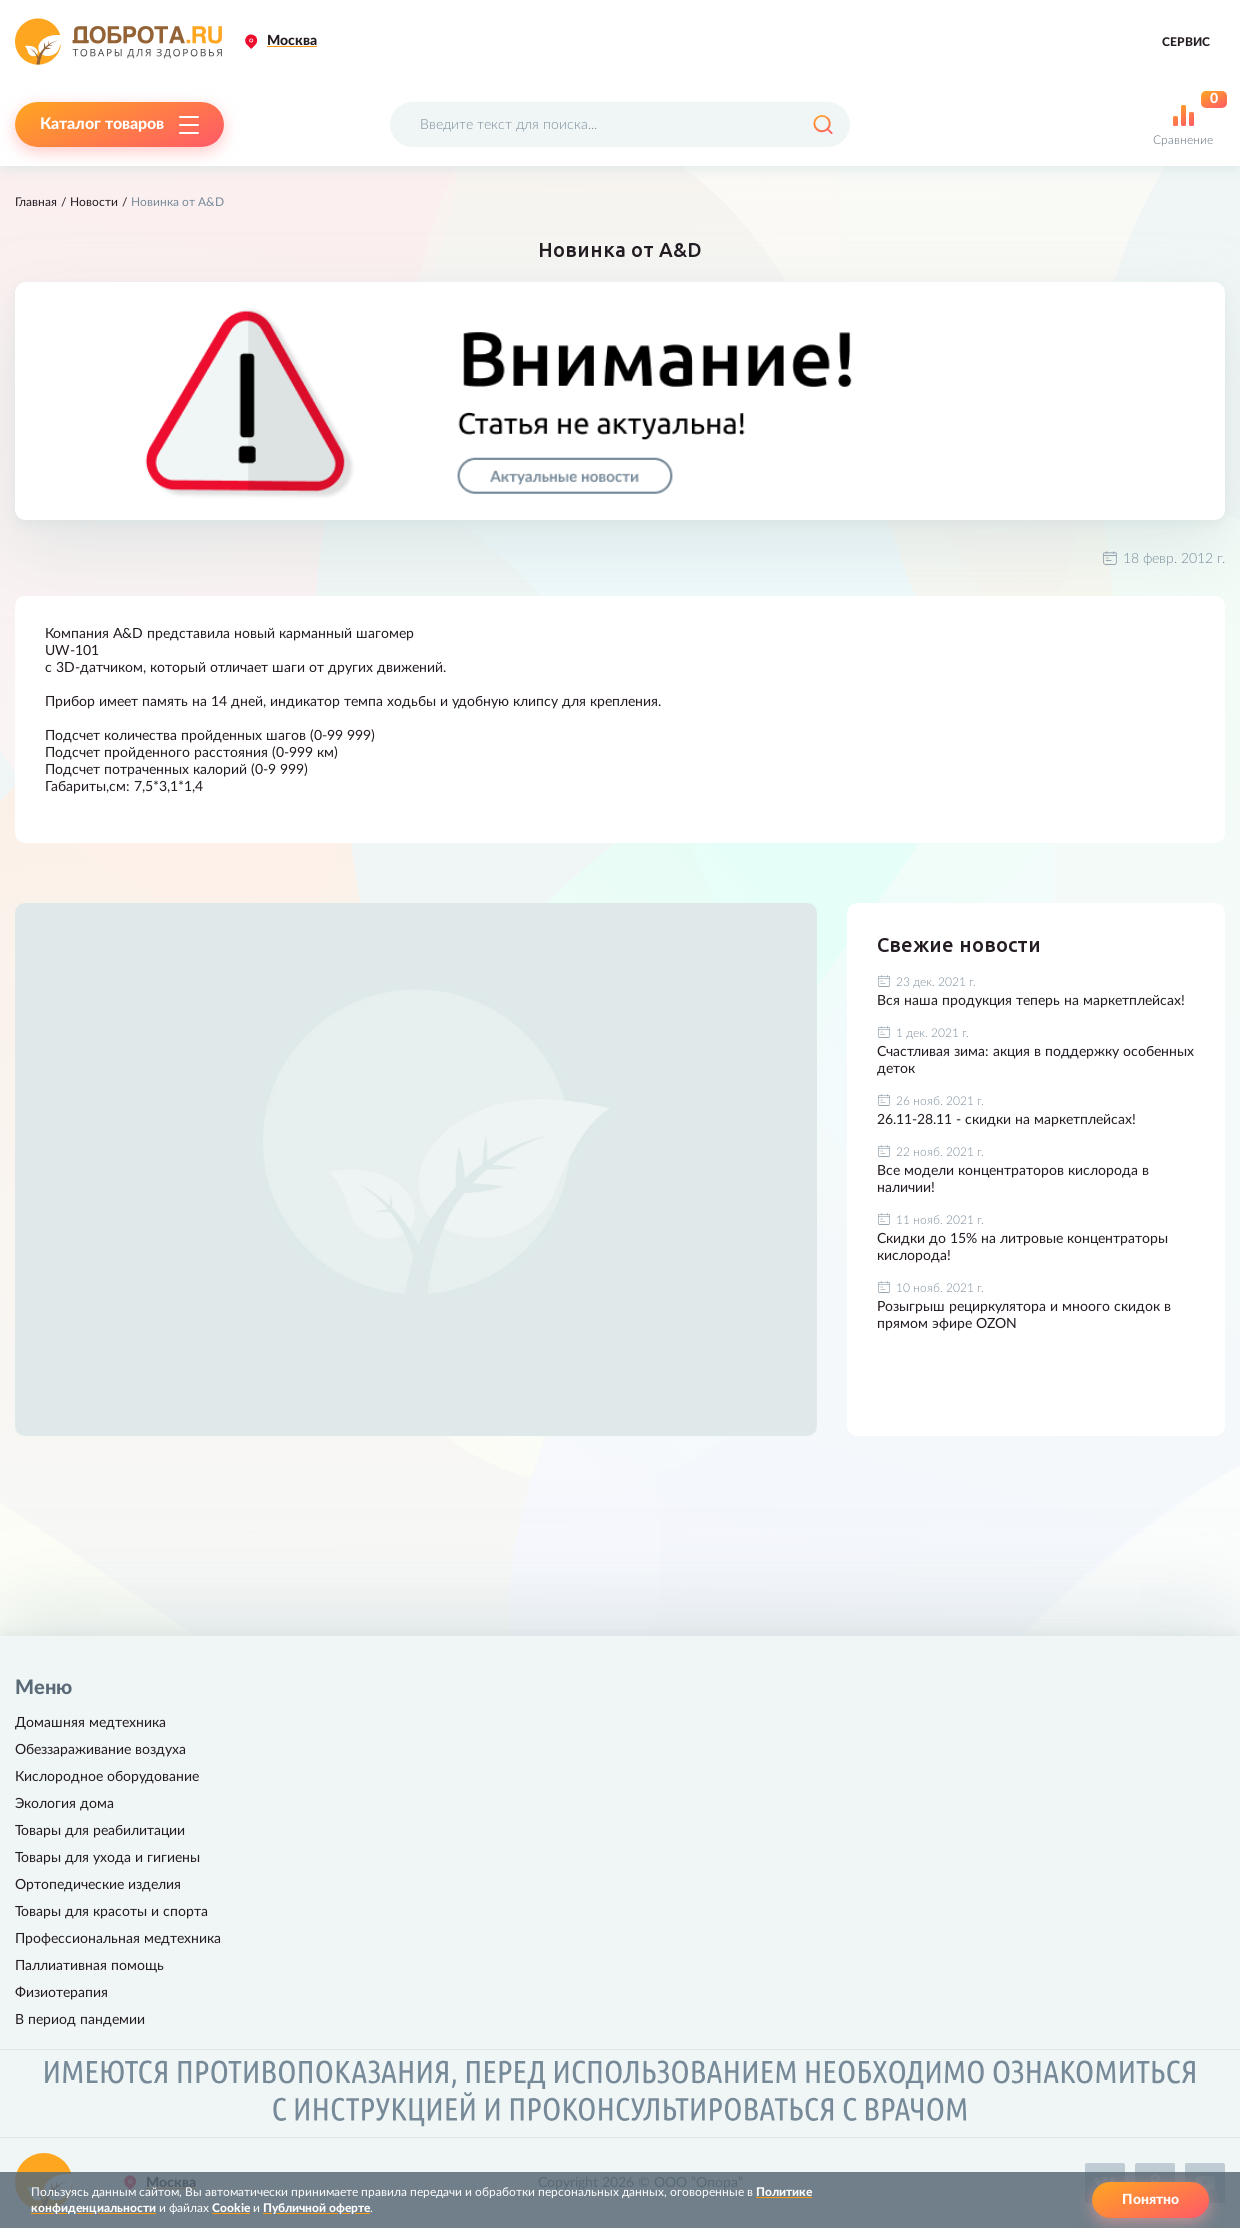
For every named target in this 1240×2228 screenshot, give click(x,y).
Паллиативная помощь (89, 1966)
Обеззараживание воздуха (100, 1750)
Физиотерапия (61, 1993)
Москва (292, 41)
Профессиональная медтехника (118, 1939)
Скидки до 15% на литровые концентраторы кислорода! (1022, 1247)
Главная (36, 202)
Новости (94, 202)
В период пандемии (80, 2020)
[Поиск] (822, 124)
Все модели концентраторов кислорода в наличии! (1013, 1179)
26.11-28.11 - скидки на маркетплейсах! (1006, 1120)
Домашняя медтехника (90, 1723)
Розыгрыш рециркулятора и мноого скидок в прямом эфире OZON (1024, 1315)
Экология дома (64, 1804)
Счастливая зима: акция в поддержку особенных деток (1035, 1060)
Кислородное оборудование (107, 1777)
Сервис (1186, 42)
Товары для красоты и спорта (111, 1912)
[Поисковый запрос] (620, 124)
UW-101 (72, 651)
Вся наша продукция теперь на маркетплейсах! (1031, 1001)
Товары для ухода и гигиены (107, 1858)
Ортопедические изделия (98, 1885)
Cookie (231, 2208)
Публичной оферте (316, 2208)
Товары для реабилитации (100, 1831)
